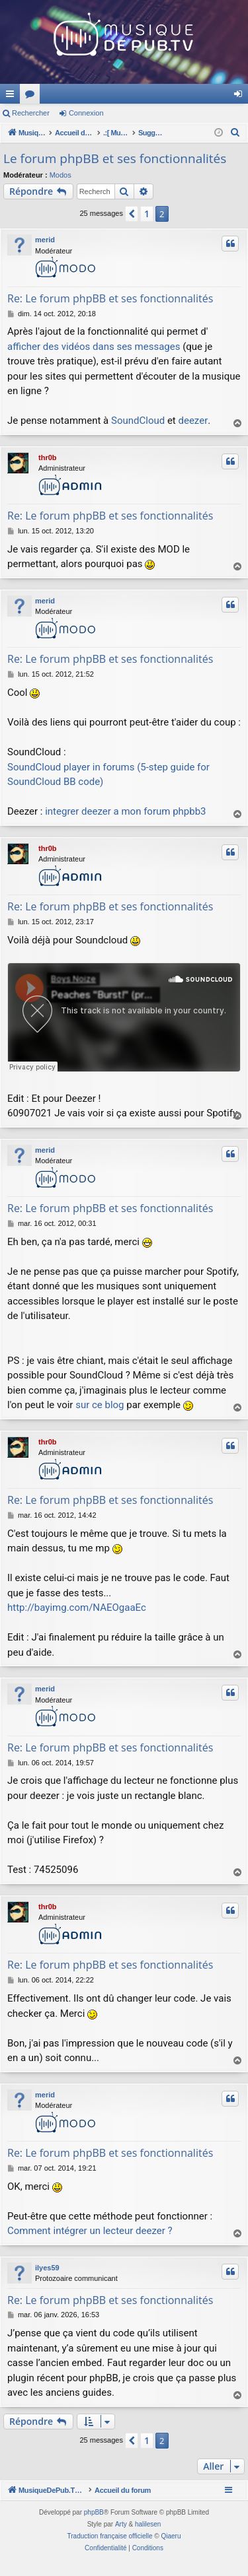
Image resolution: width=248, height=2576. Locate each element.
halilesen (148, 2539)
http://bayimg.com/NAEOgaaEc (76, 1607)
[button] (131, 214)
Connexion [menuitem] (241, 96)
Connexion (86, 113)
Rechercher (31, 113)
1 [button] (146, 213)
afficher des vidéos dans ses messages (93, 347)
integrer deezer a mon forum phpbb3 (125, 811)
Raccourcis (12, 96)
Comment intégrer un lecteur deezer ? (90, 2231)
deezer (193, 420)
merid (45, 240)
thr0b (47, 457)
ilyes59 (47, 2268)
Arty (121, 2539)
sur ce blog (99, 1405)
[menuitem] (235, 132)
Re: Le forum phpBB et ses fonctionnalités (110, 298)
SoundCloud (138, 420)
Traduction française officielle (110, 2551)
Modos (60, 175)
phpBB (94, 2527)
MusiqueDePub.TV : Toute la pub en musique (107, 93)
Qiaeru (171, 2551)
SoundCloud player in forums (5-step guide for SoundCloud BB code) (108, 774)
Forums (207, 96)
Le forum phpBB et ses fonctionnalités (114, 158)
